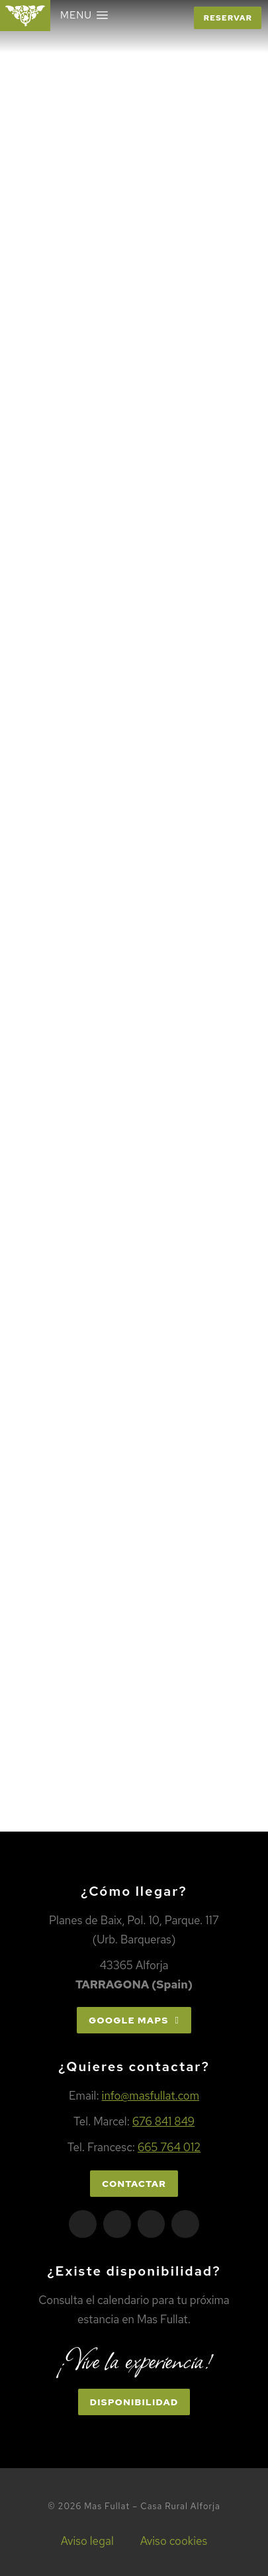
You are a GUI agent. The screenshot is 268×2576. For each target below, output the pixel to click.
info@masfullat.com (150, 2095)
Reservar (227, 18)
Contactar (134, 2184)
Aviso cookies (173, 2541)
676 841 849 (163, 2121)
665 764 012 (169, 2147)
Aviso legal (87, 2541)
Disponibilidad (134, 2402)
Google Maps (134, 2020)
